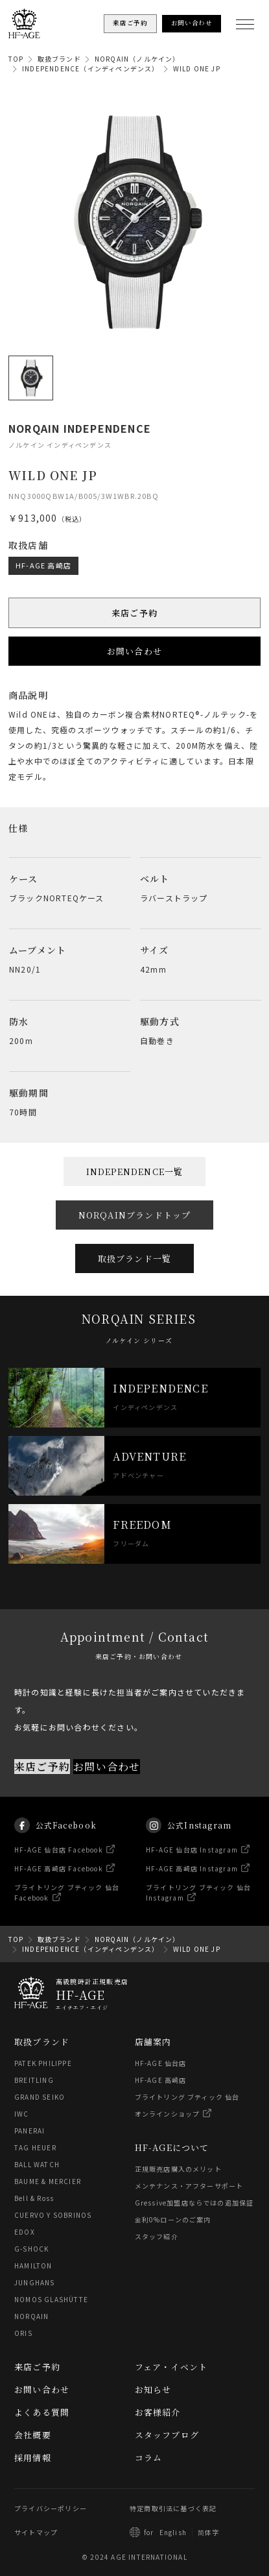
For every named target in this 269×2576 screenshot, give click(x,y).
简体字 (209, 2532)
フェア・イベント (171, 2367)
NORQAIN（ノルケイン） (137, 59)
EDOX (24, 2232)
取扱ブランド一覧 (135, 1258)
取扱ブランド (59, 59)
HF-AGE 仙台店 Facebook (58, 1866)
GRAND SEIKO (39, 2097)
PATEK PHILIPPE (43, 2063)
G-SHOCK (31, 2249)
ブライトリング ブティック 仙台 (187, 2097)
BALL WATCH (37, 2164)
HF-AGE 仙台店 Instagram (192, 1866)
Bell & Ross (34, 2198)
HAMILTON (33, 2265)
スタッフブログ (167, 2435)
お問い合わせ (134, 651)
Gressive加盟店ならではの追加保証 (194, 2202)
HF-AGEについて (172, 2147)
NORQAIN (31, 2316)
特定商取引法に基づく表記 (173, 2508)
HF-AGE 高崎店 (43, 565)
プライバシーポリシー (50, 2508)
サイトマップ (36, 2532)
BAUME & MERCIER (47, 2181)
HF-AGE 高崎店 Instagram (192, 1884)
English (173, 2532)
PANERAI (29, 2130)
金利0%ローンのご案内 (173, 2219)
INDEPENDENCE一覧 (134, 1171)
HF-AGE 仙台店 (161, 2063)
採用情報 (32, 2457)
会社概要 (32, 2435)
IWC (21, 2114)
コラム (149, 2457)
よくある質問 (41, 2412)
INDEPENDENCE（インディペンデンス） (90, 68)
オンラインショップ (167, 2114)
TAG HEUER (35, 2147)
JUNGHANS (34, 2282)
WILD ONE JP (196, 68)
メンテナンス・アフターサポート (189, 2186)
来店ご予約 (134, 613)
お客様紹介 (158, 2412)
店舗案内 (153, 2041)
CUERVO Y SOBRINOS (52, 2215)
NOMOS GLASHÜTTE (51, 2299)
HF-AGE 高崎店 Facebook (58, 1884)
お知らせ (153, 2389)
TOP (16, 59)
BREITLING (34, 2080)
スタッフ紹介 (156, 2236)
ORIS (23, 2333)
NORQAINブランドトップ (134, 1215)
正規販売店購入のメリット (178, 2169)
